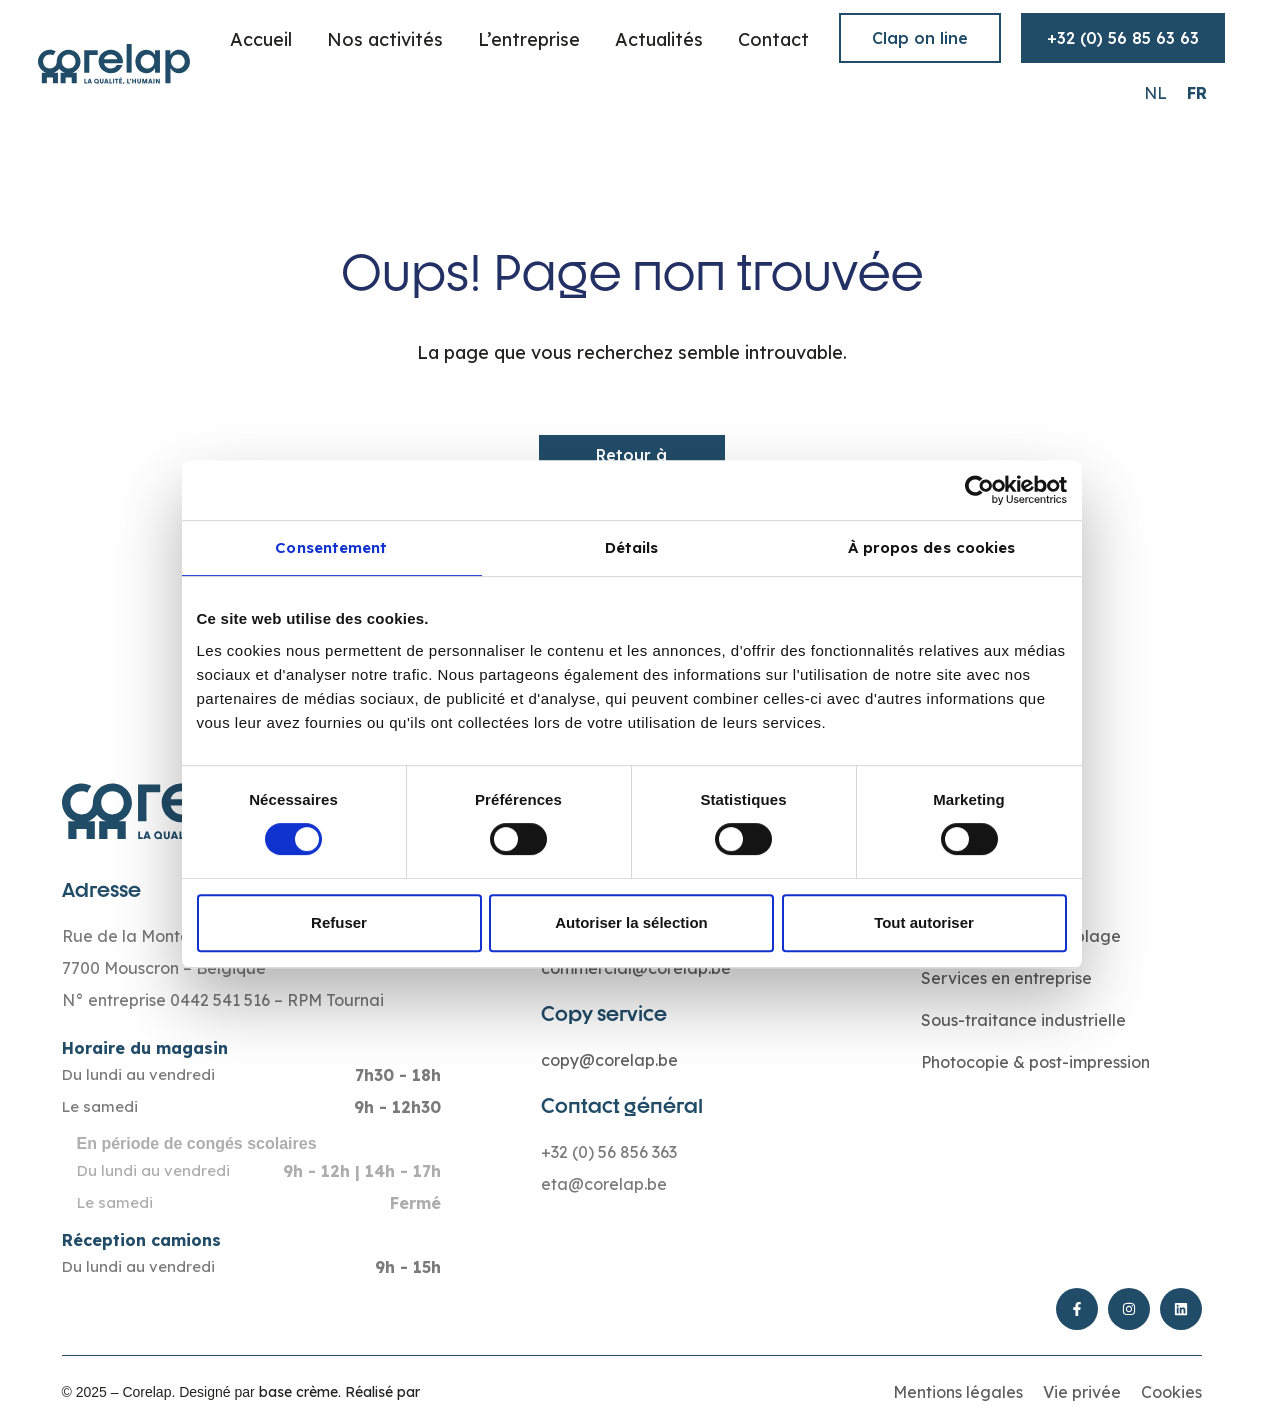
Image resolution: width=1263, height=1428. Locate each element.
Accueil (261, 39)
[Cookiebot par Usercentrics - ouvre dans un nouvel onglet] (979, 490)
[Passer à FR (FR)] (1197, 92)
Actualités (659, 39)
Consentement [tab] (331, 547)
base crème (298, 1392)
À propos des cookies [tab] (932, 547)
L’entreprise (529, 39)
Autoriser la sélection (631, 922)
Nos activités (385, 39)
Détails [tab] (632, 547)
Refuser (339, 922)
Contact (773, 39)
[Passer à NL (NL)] (1155, 92)
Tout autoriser (924, 922)
